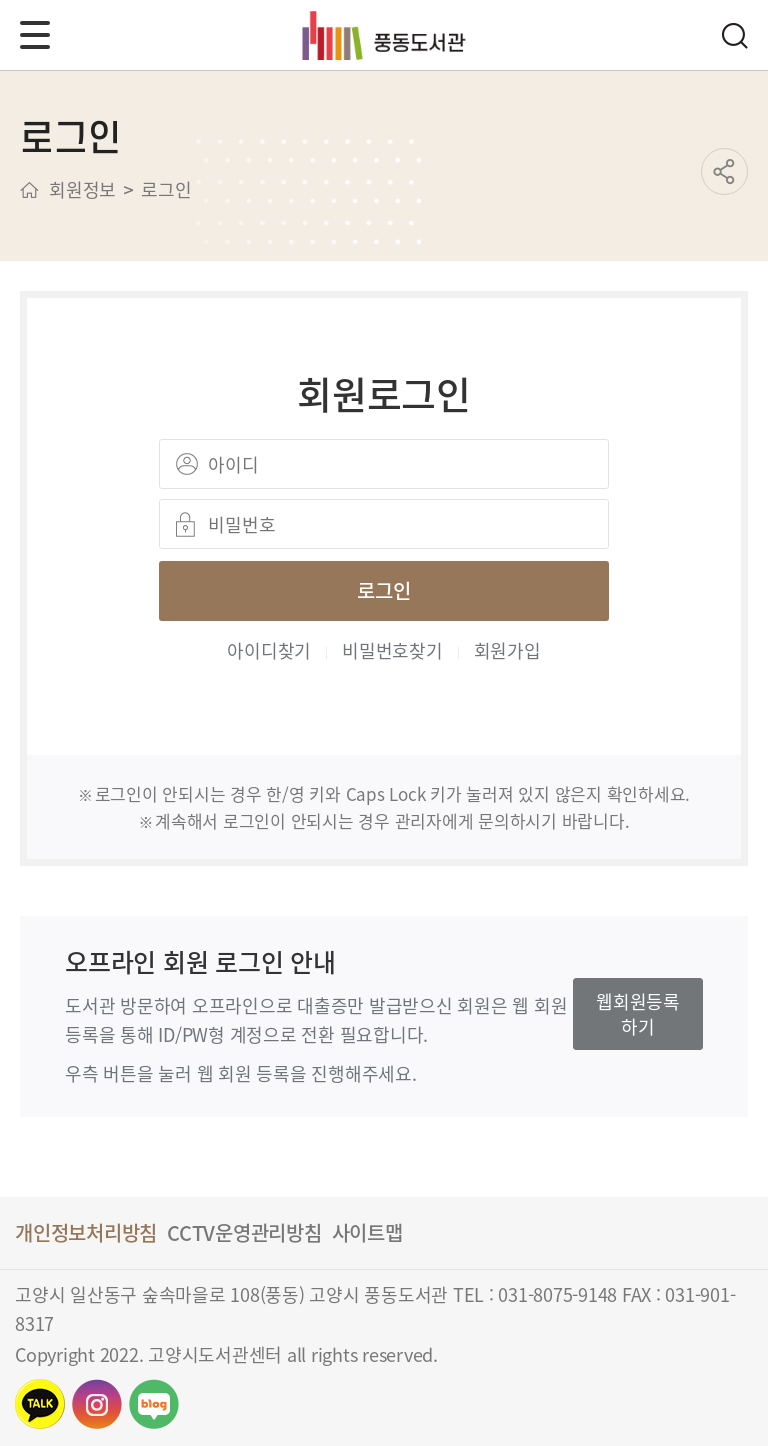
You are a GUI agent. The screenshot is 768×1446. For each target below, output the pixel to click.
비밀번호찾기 (392, 650)
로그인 (384, 590)
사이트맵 (367, 1232)
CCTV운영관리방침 (244, 1232)
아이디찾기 (269, 650)
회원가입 (507, 650)
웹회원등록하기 (638, 1013)
